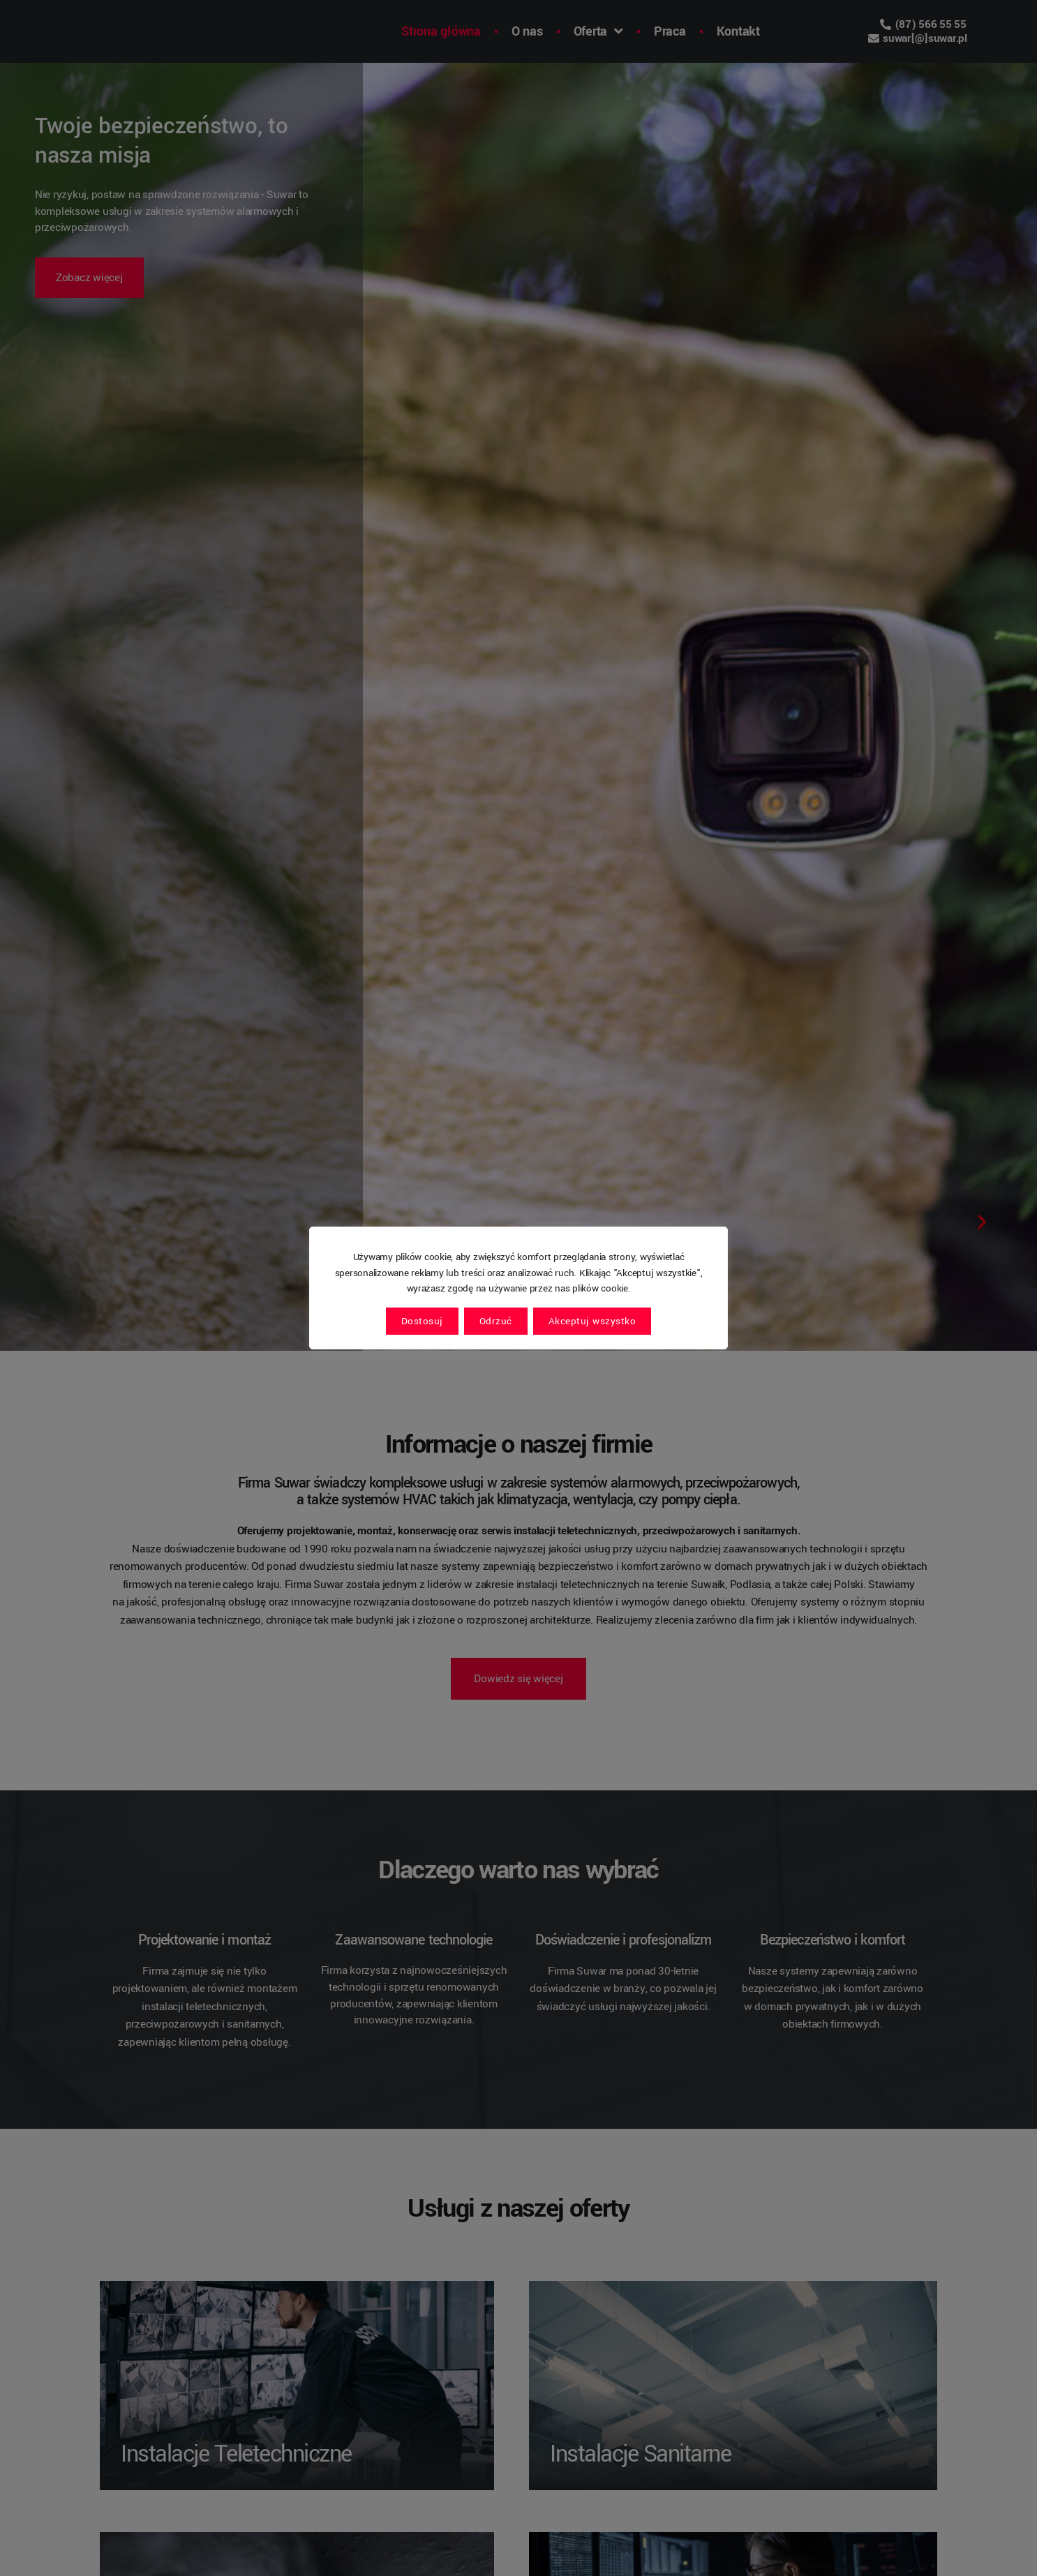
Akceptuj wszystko (592, 1321)
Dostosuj (422, 1321)
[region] (518, 1288)
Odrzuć (495, 1321)
